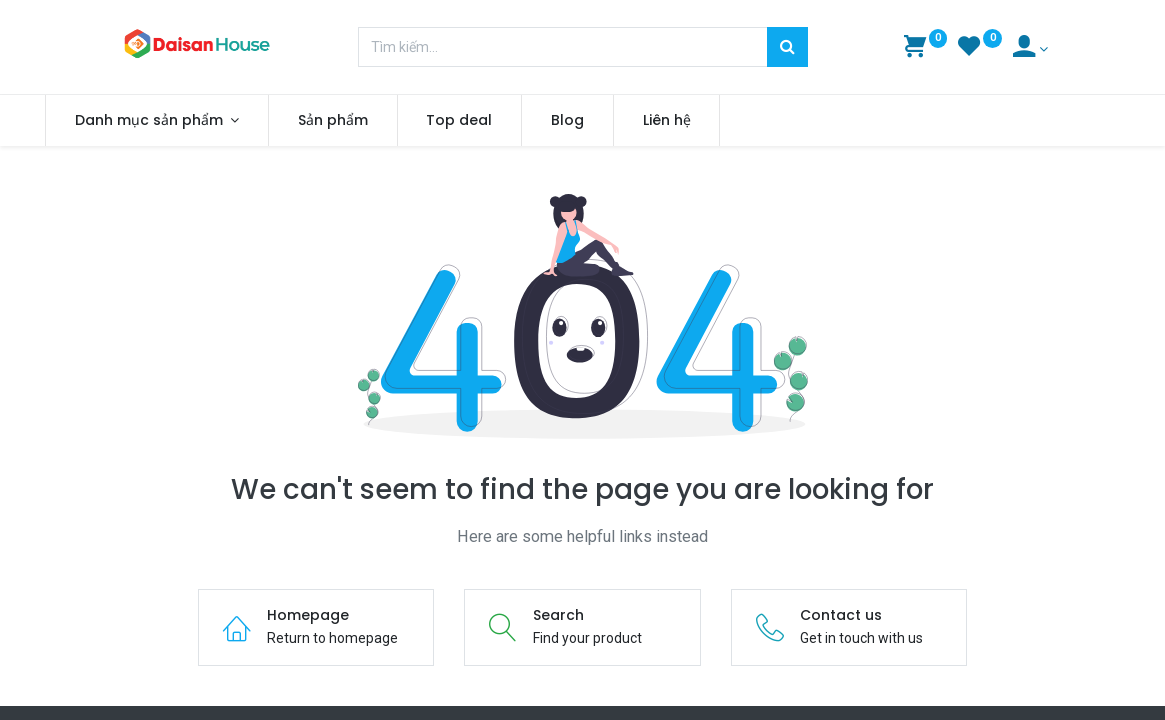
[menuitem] (406, 121)
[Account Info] (1030, 49)
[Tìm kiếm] (787, 47)
